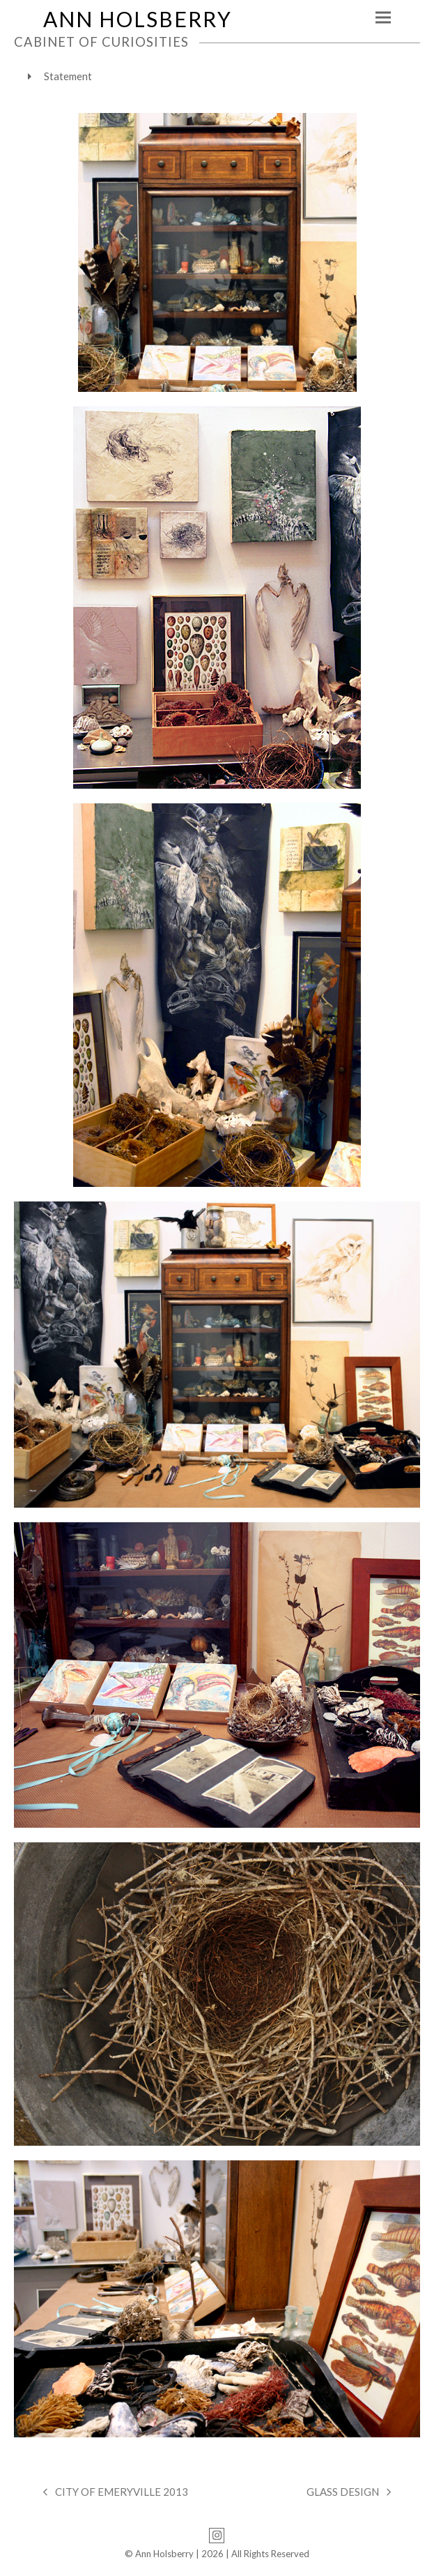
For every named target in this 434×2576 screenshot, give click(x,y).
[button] (383, 18)
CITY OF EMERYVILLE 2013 (115, 2493)
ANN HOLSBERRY (137, 18)
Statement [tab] (60, 76)
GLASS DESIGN (349, 2493)
